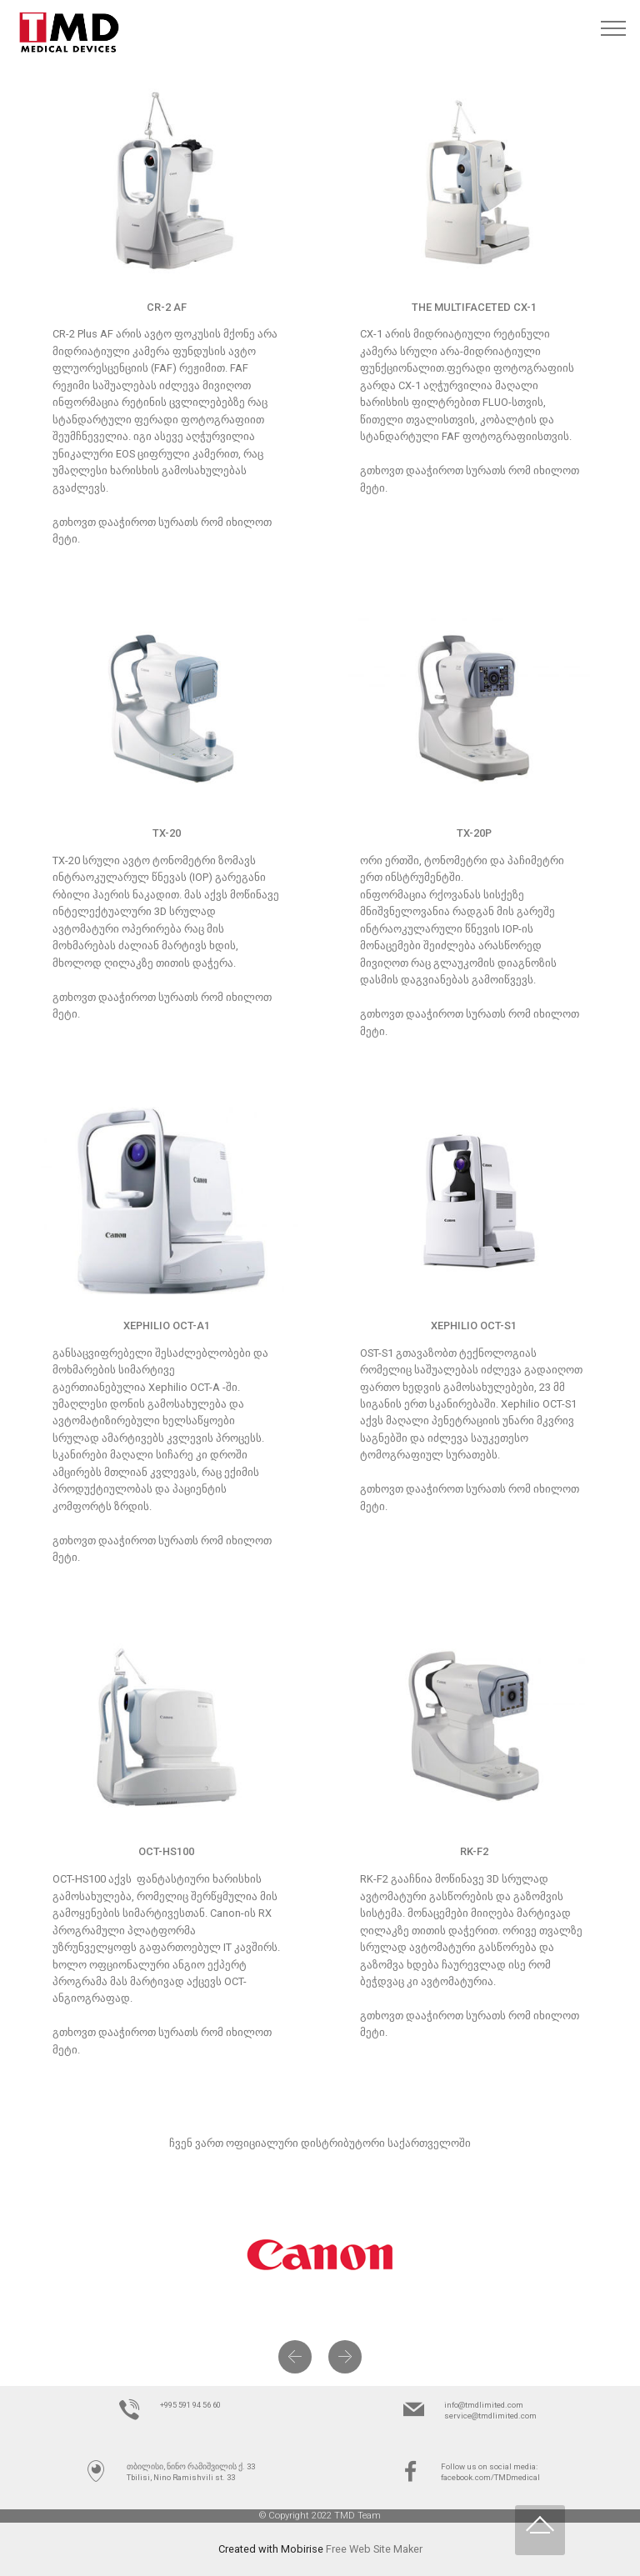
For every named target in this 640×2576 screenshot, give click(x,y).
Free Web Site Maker (374, 2549)
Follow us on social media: (489, 2466)
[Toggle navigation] (614, 27)
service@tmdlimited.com (490, 2415)
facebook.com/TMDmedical (490, 2477)
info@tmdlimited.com (483, 2404)
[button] (295, 2356)
